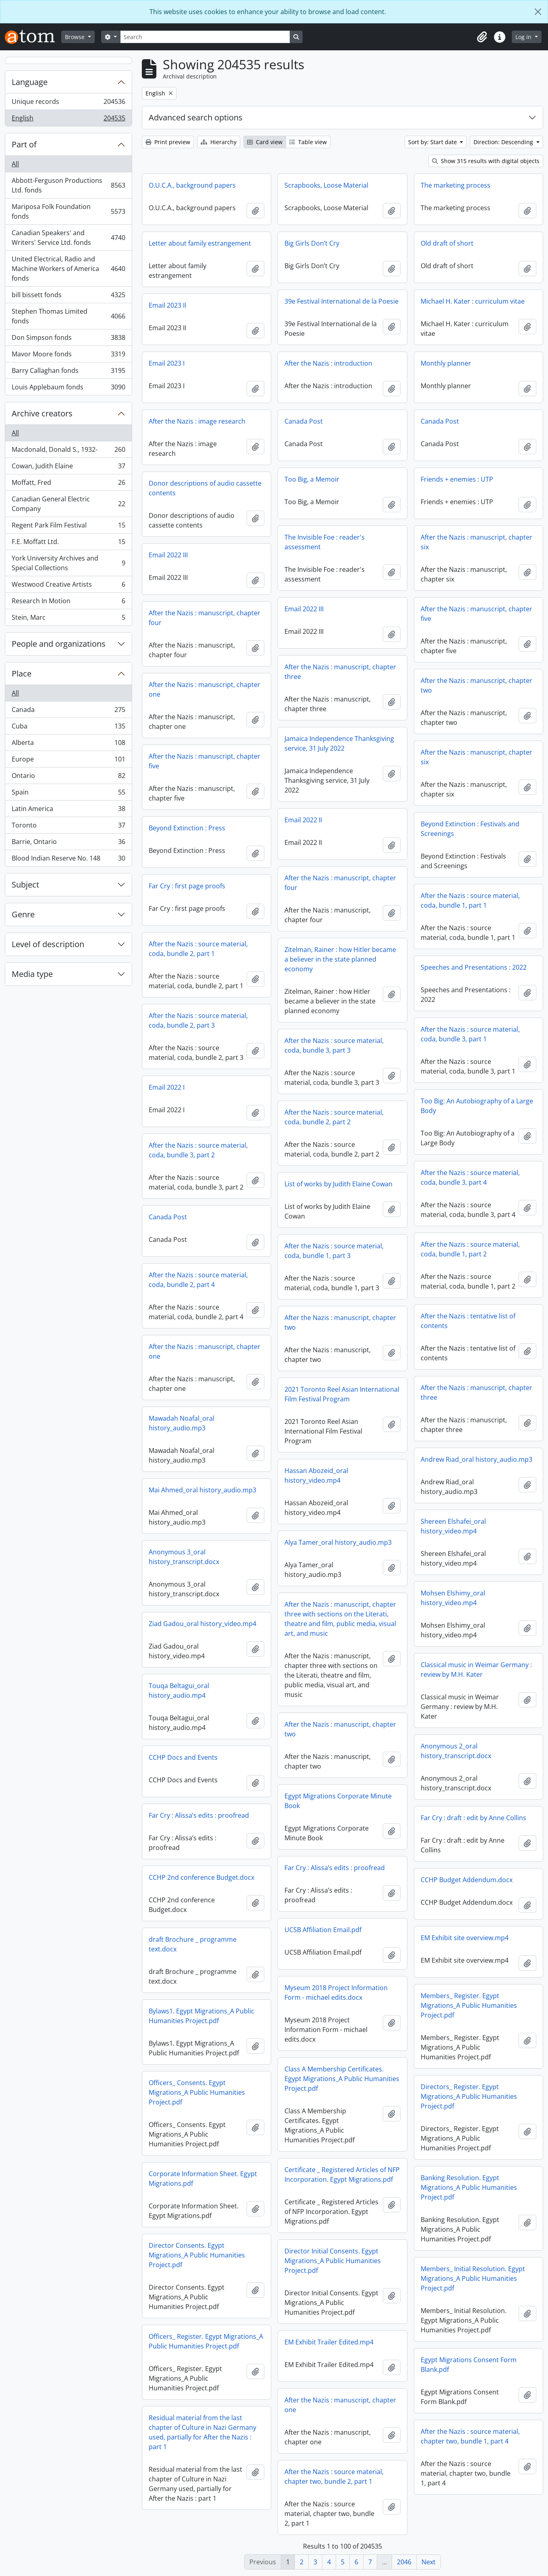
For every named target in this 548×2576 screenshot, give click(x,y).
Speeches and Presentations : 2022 (474, 967)
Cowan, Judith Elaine (68, 467)
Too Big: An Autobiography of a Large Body (477, 1106)
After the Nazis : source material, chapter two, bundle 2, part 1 (334, 2476)
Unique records (68, 103)
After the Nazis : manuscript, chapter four (204, 617)
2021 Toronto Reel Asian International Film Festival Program (341, 1394)
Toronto (68, 827)
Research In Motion (68, 602)
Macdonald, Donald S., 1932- (68, 451)
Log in (524, 37)
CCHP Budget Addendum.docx (467, 1879)
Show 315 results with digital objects (486, 161)
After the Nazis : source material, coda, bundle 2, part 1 (198, 948)
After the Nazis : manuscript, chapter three (340, 671)
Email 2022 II (303, 819)
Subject (25, 884)
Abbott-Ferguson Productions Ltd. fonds (68, 185)
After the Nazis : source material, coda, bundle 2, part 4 (198, 1279)
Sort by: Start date (433, 142)
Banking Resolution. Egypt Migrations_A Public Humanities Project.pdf (469, 2187)
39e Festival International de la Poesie (341, 301)
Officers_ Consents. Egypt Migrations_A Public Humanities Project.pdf (197, 2092)
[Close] (538, 11)
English (68, 119)
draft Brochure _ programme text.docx (193, 1944)
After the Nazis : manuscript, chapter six (476, 542)
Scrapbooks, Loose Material (326, 185)
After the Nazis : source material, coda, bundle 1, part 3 (334, 1250)
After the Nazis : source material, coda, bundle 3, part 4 (470, 1177)
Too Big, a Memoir (311, 479)
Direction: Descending (504, 142)
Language (30, 82)
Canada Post (303, 421)
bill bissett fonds (68, 296)
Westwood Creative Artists (68, 586)
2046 (404, 2561)
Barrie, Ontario (68, 843)
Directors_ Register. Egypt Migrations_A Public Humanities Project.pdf (469, 2096)
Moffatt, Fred (68, 484)
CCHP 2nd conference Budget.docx (201, 1877)
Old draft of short (447, 243)
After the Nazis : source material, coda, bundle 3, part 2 (198, 1150)
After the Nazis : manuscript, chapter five (476, 613)
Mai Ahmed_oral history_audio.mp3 (202, 1490)
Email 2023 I (167, 363)
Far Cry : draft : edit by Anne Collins (473, 1817)
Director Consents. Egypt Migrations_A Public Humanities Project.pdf (197, 2255)
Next (428, 2561)
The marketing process (455, 185)
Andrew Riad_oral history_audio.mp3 (476, 1459)
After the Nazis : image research (197, 421)
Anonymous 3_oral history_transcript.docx (184, 1557)
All (15, 163)
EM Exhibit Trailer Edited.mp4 (329, 2342)
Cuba (68, 728)
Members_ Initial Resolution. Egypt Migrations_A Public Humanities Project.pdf (473, 2278)
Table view (308, 142)
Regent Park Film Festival (68, 527)
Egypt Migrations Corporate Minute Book (338, 1801)
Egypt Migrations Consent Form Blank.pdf (469, 2364)
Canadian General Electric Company (68, 504)
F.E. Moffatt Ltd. (68, 543)
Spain (68, 794)
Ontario (68, 777)
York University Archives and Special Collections (68, 563)
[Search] (205, 37)
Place (21, 673)
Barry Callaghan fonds (68, 372)
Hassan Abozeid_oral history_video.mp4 (316, 1475)
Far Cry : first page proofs (187, 885)
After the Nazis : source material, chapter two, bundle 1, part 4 (470, 2436)
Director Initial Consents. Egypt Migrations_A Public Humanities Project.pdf (332, 2261)
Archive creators (42, 413)
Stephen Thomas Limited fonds (68, 316)
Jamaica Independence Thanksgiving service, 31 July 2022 (339, 743)
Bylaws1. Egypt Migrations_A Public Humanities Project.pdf (201, 2016)
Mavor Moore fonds (68, 355)
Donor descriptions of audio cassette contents (205, 488)
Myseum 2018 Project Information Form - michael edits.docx (336, 1992)
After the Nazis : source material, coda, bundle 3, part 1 (470, 1034)
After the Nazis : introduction (328, 363)
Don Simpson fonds (68, 339)
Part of (24, 144)
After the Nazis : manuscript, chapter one (204, 689)
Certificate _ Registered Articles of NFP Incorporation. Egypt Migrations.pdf (342, 2174)
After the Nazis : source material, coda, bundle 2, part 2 (334, 1117)
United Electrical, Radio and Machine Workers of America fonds (68, 268)
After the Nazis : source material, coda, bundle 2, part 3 (198, 1020)
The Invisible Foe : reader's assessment (324, 542)
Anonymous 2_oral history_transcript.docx (456, 1751)
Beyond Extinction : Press (187, 827)
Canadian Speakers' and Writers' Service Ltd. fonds (68, 237)
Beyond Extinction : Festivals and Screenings (470, 828)
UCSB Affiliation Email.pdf (322, 1929)
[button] (482, 37)
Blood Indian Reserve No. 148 (68, 859)
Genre (23, 914)
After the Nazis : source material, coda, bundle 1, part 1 (470, 900)
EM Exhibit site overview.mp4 (465, 1937)
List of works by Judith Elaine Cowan (338, 1183)
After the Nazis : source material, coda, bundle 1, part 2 (470, 1249)
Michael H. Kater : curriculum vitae (473, 301)
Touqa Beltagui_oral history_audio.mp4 (179, 1690)
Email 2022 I (167, 1087)
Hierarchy (219, 142)
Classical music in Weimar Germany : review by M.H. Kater (476, 1669)
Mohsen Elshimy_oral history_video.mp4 (453, 1598)
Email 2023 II (167, 305)
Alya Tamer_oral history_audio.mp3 (338, 1542)
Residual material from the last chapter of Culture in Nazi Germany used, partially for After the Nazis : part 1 (202, 2432)
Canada (68, 711)
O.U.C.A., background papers (192, 185)
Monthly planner (446, 363)
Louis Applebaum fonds (68, 388)
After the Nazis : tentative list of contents (468, 1321)
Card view (264, 142)
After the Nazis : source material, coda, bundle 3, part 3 (334, 1045)
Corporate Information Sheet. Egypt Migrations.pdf (203, 2178)
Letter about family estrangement (200, 243)
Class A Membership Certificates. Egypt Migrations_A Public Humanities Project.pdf (341, 2079)
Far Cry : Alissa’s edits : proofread (199, 1815)
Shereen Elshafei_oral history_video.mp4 (453, 1526)
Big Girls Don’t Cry (311, 243)
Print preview (167, 142)
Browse (75, 37)
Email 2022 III (168, 554)
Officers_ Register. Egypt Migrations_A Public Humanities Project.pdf (206, 2341)
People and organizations (59, 643)
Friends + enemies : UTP (457, 479)
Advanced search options (196, 117)
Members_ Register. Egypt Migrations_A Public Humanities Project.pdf (469, 2005)
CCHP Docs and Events (183, 1757)
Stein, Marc (68, 618)
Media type (32, 973)
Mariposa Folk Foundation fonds (68, 211)
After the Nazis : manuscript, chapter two (476, 685)
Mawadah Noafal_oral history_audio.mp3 (181, 1423)
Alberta (68, 744)
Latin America (68, 810)
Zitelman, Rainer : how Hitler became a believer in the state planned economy (340, 959)
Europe (68, 761)
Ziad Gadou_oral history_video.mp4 (202, 1623)
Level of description (48, 944)
